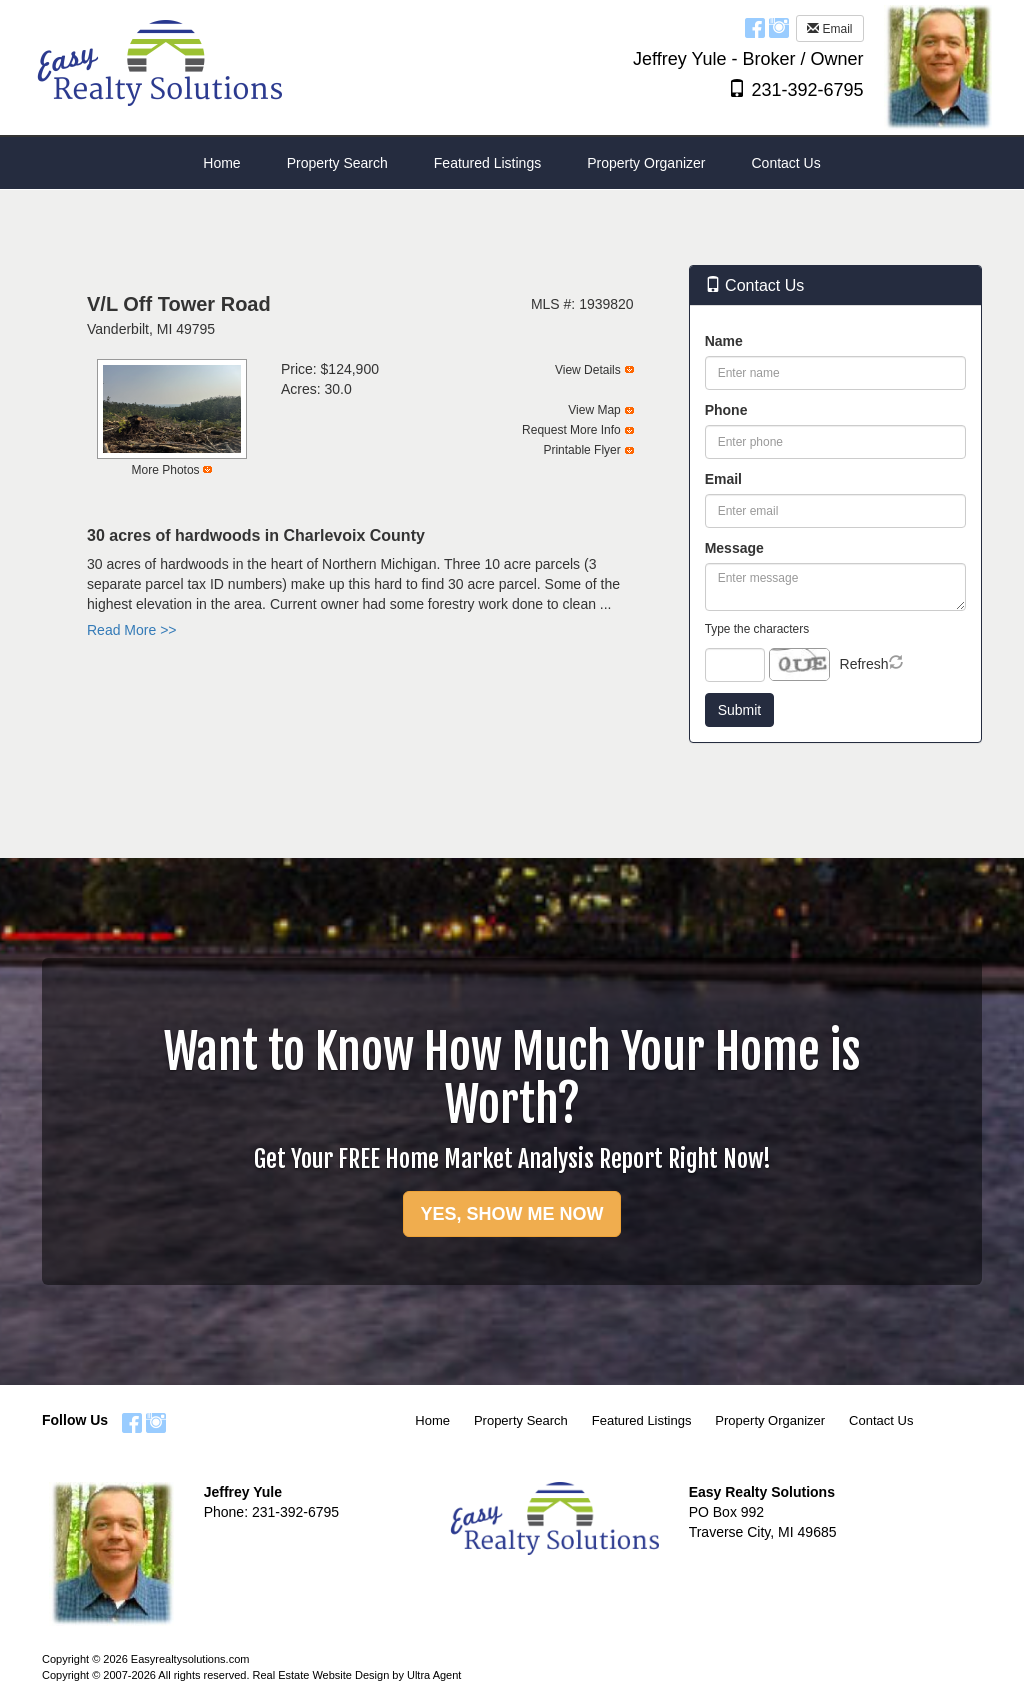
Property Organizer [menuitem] (646, 163)
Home (432, 1420)
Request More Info (571, 430)
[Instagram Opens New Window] (779, 27)
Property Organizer (770, 1420)
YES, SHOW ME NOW (511, 1214)
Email (829, 29)
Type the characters (757, 629)
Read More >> (132, 630)
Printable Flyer (581, 450)
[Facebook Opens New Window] (755, 27)
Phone (726, 410)
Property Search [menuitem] (337, 163)
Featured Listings (642, 1420)
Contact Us (881, 1420)
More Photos (166, 470)
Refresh (864, 664)
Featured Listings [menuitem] (487, 163)
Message (734, 548)
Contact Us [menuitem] (785, 163)
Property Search (521, 1420)
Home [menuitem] (221, 163)
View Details (588, 370)
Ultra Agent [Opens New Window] (434, 1675)
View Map (594, 410)
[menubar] (511, 163)
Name (724, 341)
